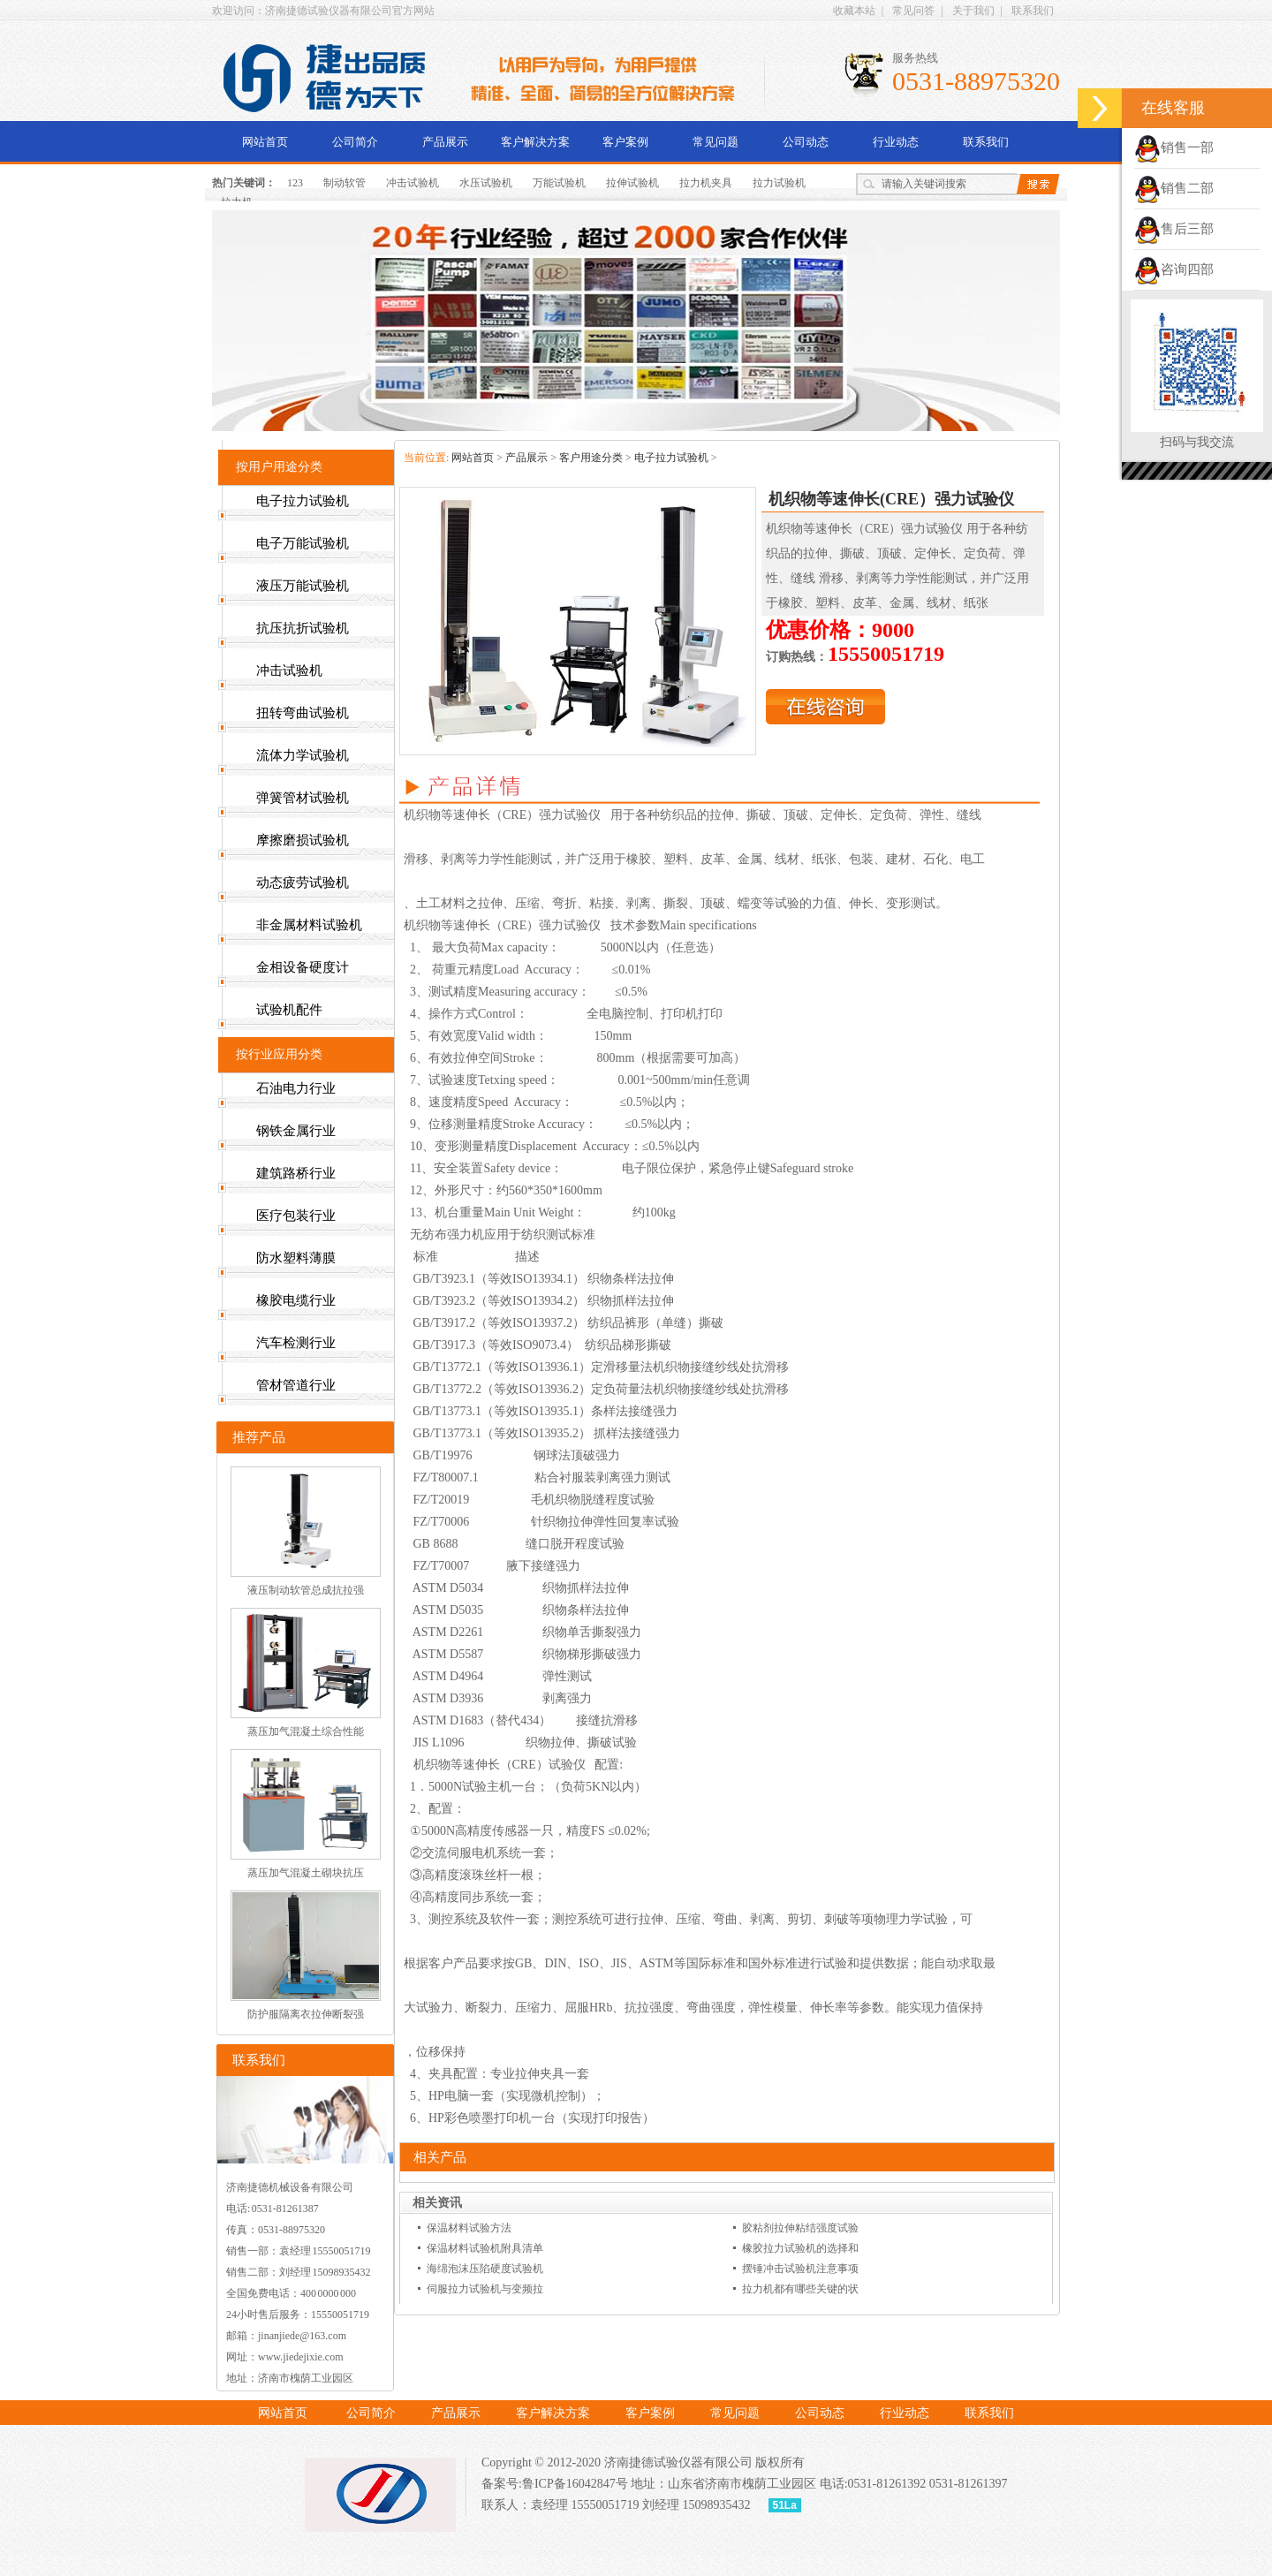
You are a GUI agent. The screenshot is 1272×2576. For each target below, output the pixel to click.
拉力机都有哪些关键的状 (800, 2289)
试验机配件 (289, 1010)
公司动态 (806, 141)
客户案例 (625, 141)
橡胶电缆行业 (296, 1300)
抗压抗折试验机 (302, 628)
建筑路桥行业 (296, 1173)
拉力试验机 (779, 183)
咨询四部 (1174, 269)
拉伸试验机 (632, 183)
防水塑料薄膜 (296, 1258)
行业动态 (896, 141)
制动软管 (344, 183)
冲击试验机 (412, 183)
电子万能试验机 (302, 543)
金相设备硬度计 (302, 967)
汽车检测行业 (296, 1343)
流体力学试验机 (302, 755)
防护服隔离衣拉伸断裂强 (305, 2014)
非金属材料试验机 (309, 925)
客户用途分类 (591, 457)
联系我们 (1032, 10)
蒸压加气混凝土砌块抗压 (305, 1873)
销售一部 (1174, 147)
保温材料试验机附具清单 (485, 2248)
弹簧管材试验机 (302, 798)
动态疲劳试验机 (302, 882)
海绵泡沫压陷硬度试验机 (485, 2268)
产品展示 (445, 141)
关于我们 (973, 10)
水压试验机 (485, 183)
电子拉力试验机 (671, 457)
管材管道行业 (296, 1385)
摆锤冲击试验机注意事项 (800, 2268)
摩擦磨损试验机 (302, 840)
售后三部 (1174, 229)
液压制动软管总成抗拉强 (305, 1590)
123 (295, 183)
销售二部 (1174, 188)
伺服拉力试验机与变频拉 (485, 2289)
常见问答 (913, 10)
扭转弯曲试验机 (302, 713)
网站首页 (265, 141)
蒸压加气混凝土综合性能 (305, 1731)
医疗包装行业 (296, 1215)
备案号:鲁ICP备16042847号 (554, 2483)
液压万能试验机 (302, 586)
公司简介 (355, 141)
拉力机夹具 (705, 183)
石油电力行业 (296, 1088)
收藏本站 (854, 10)
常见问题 (715, 141)
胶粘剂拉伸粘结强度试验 (800, 2228)
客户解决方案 (535, 141)
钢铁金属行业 (296, 1131)
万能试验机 (559, 183)
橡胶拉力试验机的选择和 (800, 2248)
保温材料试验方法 (469, 2228)
